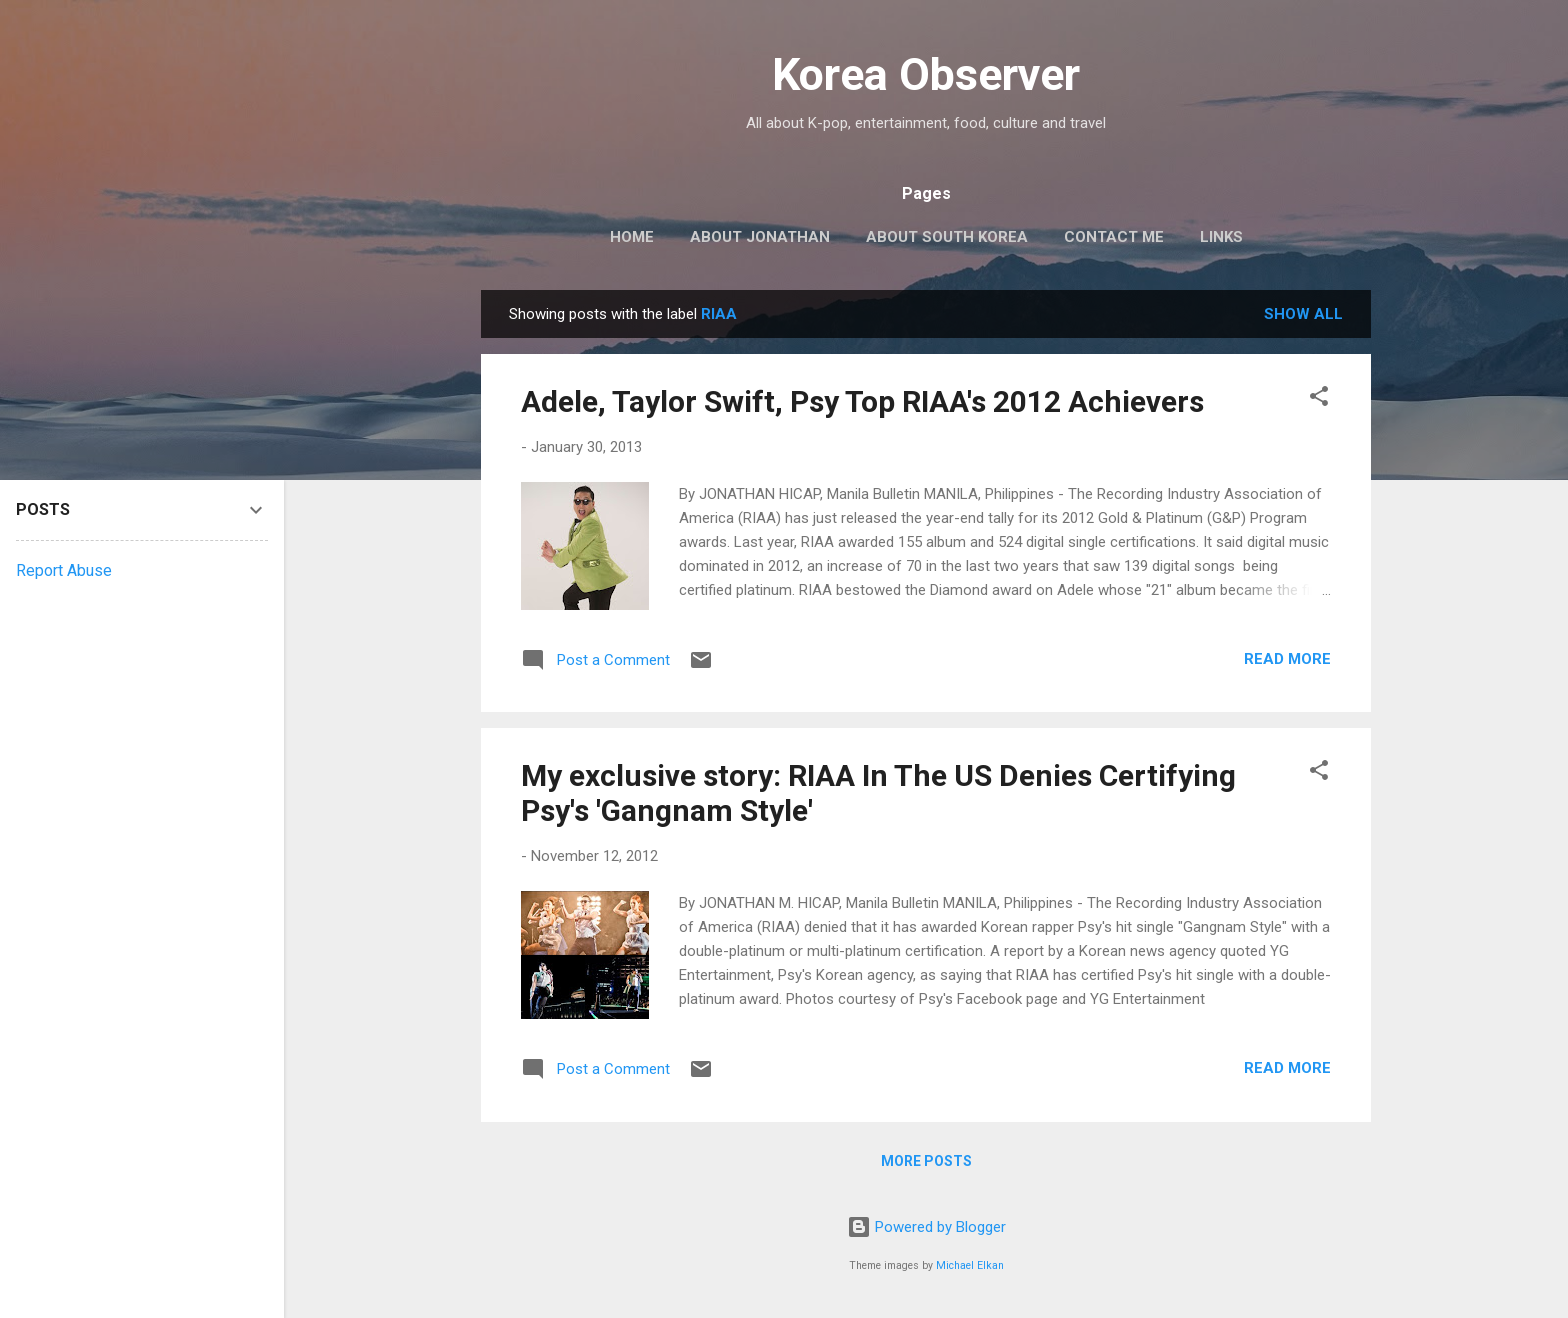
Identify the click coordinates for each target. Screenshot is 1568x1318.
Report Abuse (64, 570)
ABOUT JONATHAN (760, 237)
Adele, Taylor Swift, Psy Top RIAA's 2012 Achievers (862, 401)
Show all (1303, 314)
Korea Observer (926, 74)
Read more (1287, 659)
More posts (926, 1161)
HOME (632, 237)
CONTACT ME (1114, 237)
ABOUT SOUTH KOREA (947, 237)
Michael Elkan (970, 1265)
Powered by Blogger (926, 1227)
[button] (1319, 399)
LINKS (1221, 237)
